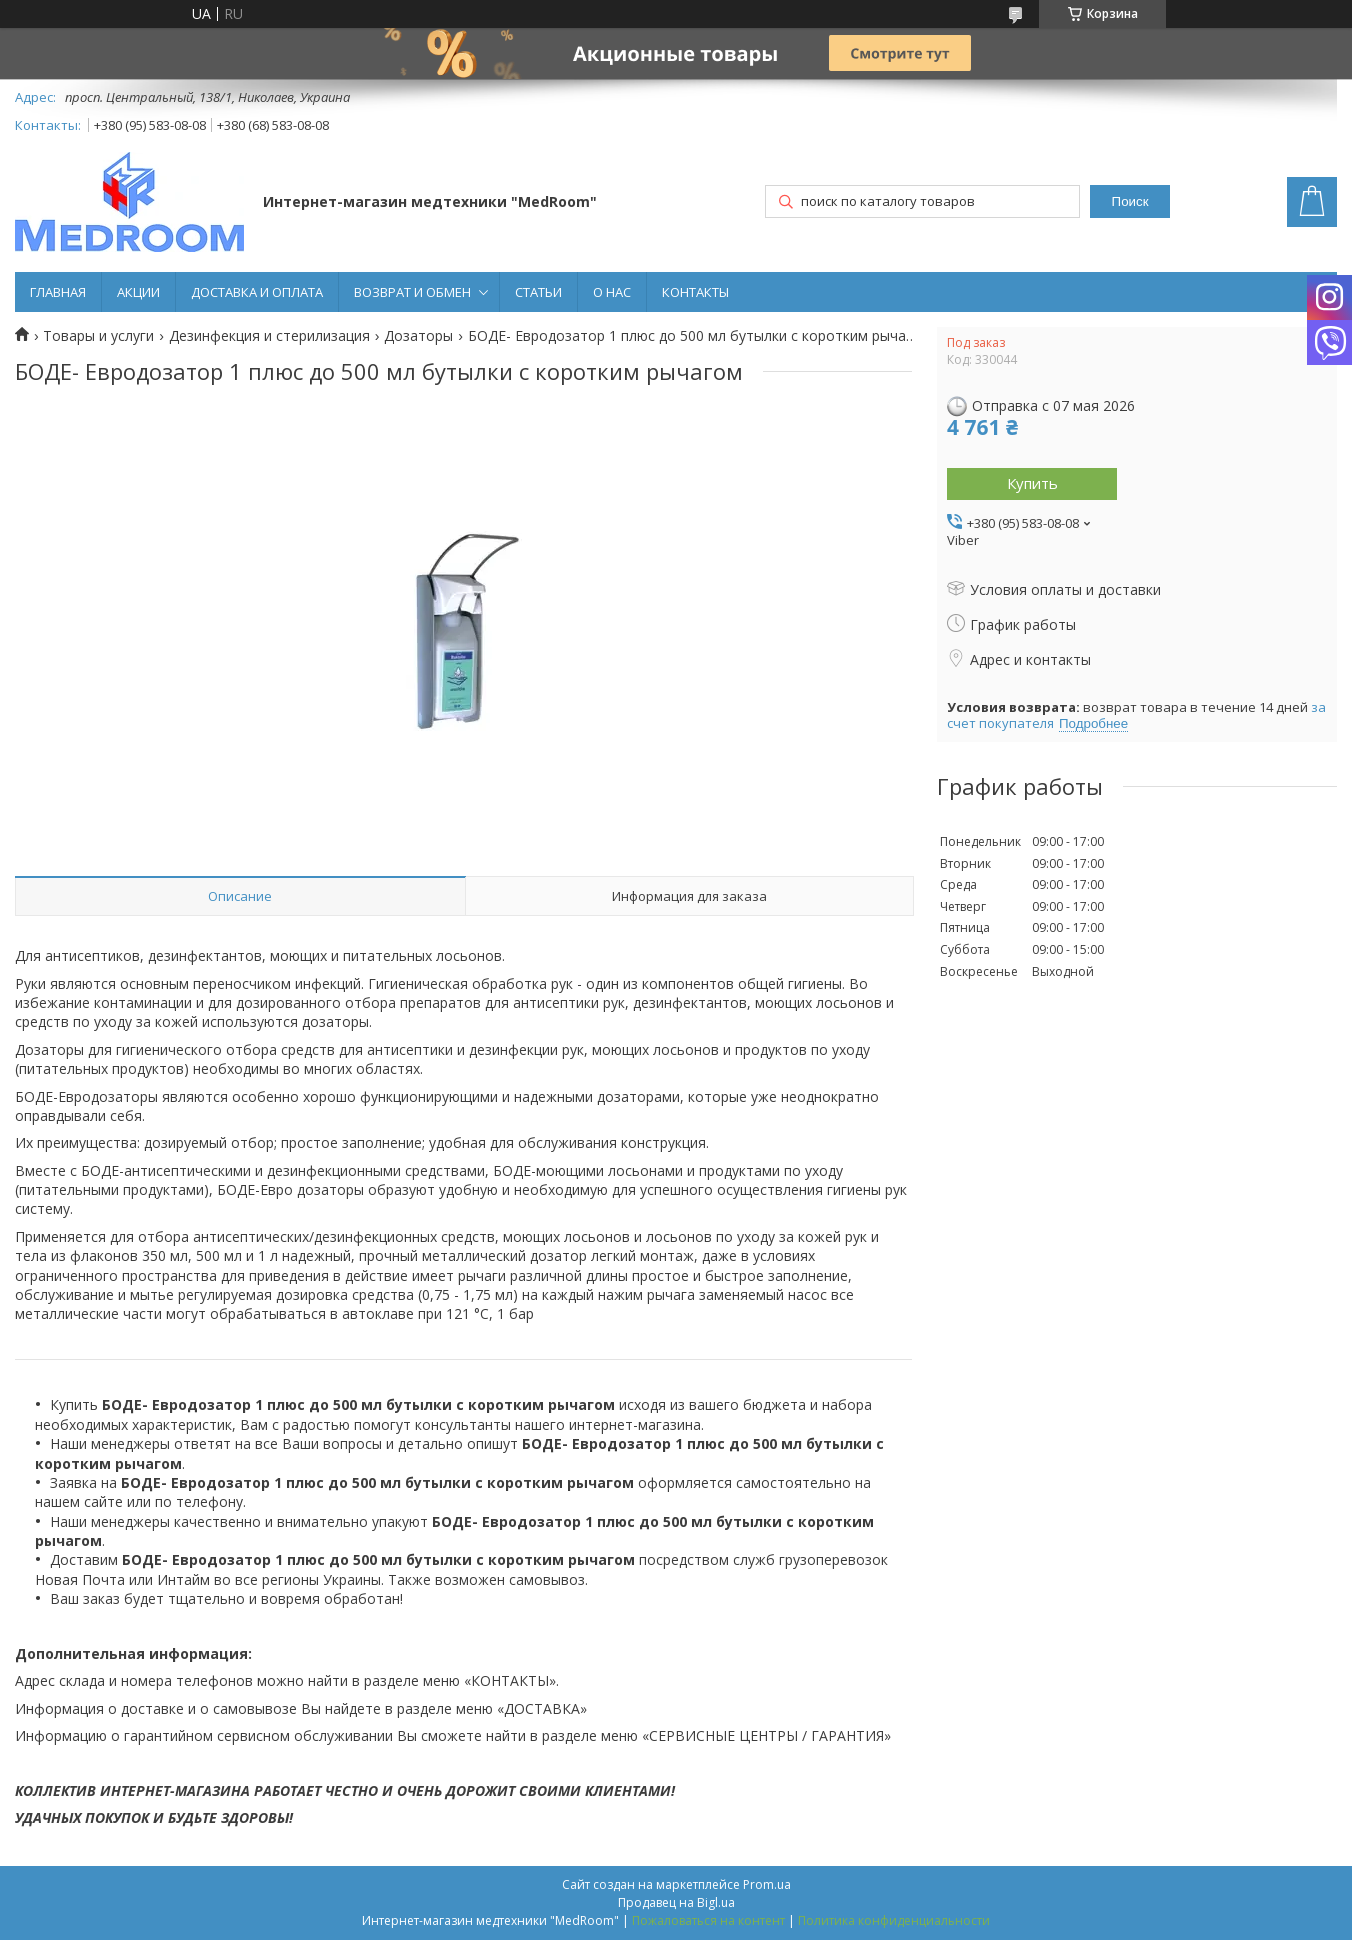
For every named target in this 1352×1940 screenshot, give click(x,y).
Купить (1032, 483)
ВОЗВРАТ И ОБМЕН (412, 292)
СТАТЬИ (538, 292)
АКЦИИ (138, 292)
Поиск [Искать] (1130, 201)
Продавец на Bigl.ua (676, 1902)
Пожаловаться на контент (708, 1920)
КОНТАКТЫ (695, 292)
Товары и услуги (98, 336)
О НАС (612, 292)
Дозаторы (418, 336)
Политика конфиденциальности (894, 1920)
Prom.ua (767, 1884)
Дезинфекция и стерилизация (269, 336)
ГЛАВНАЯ (58, 292)
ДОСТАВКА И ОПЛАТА (257, 292)
